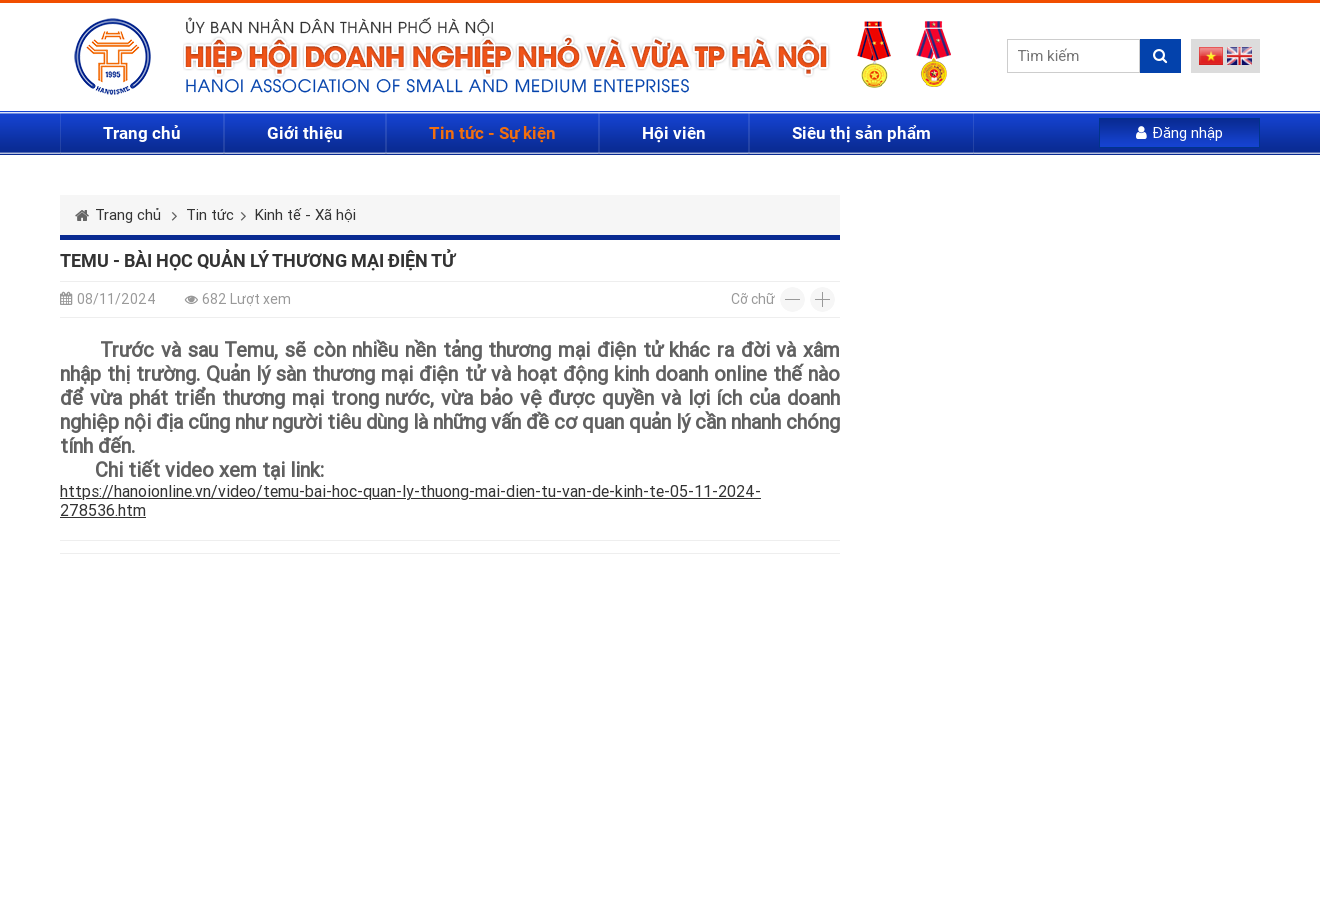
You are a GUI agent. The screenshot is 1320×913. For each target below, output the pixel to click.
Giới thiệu (305, 133)
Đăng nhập (1179, 133)
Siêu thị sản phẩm (861, 133)
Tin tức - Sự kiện (492, 133)
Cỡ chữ (753, 299)
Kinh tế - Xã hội (305, 215)
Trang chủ (142, 133)
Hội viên (674, 133)
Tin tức (210, 215)
